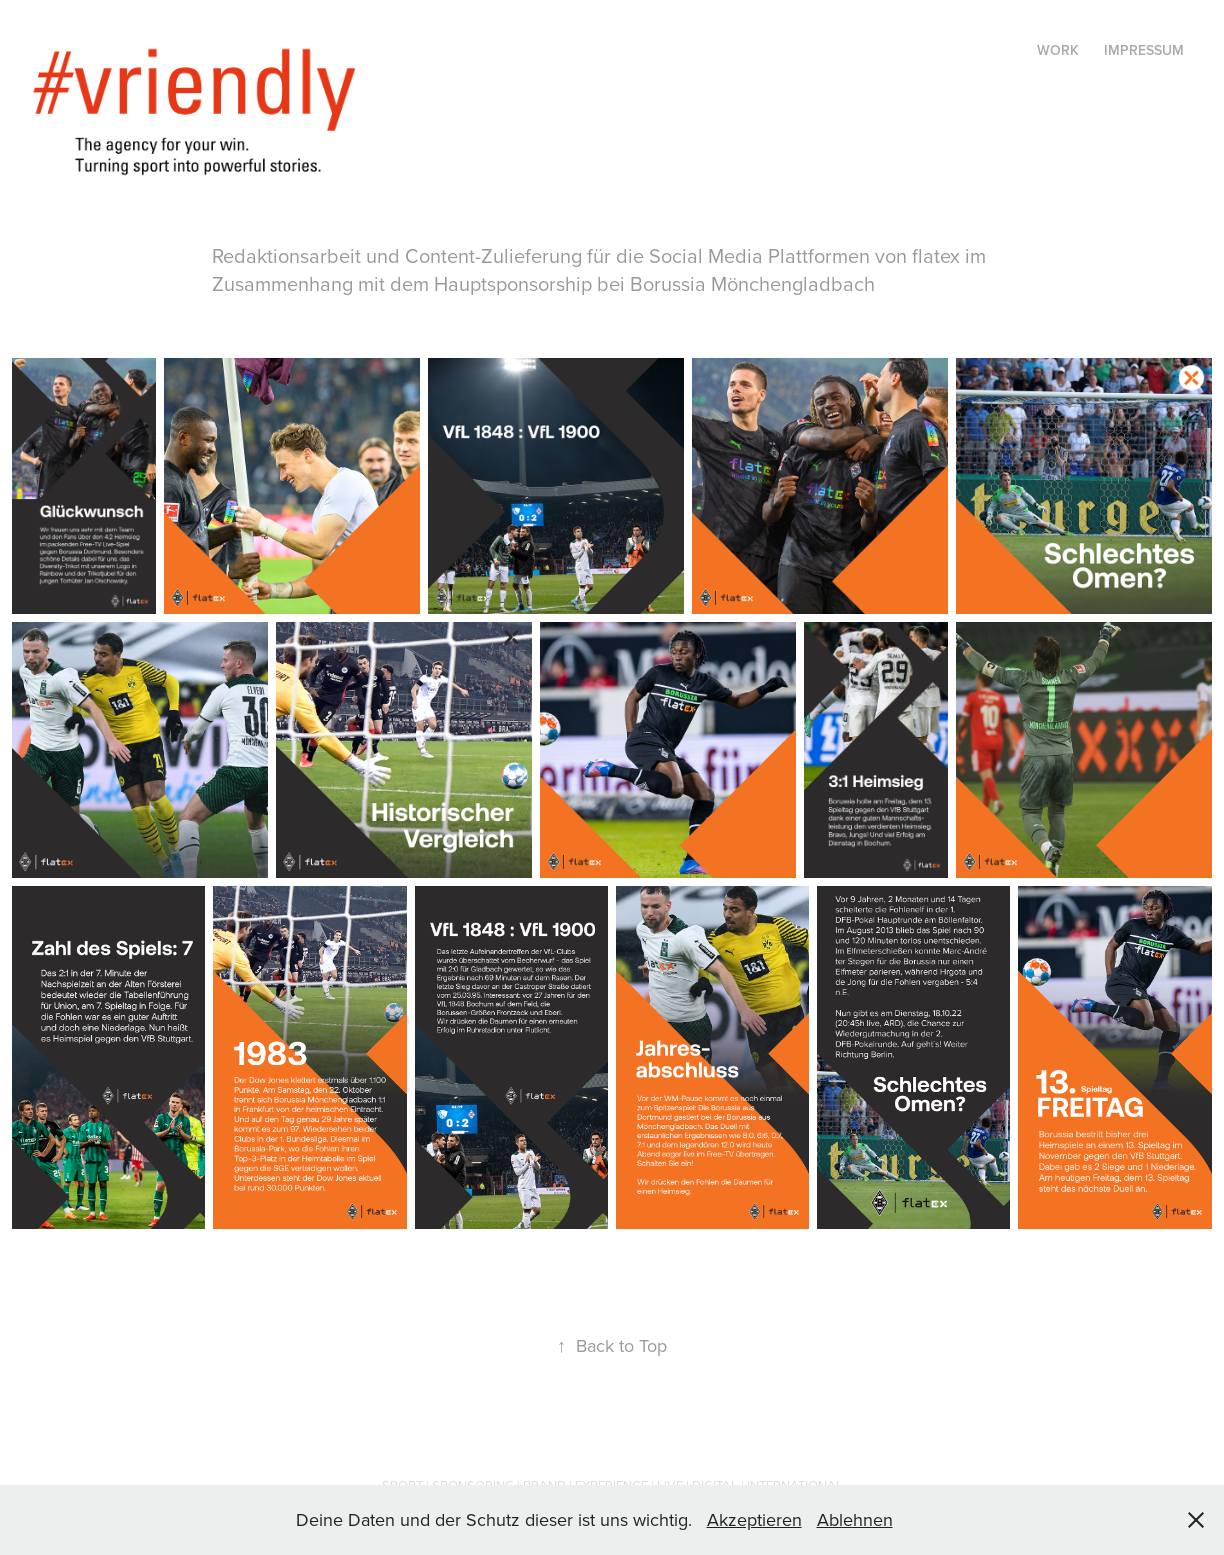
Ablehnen (855, 1519)
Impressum (1144, 50)
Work (1058, 50)
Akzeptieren (754, 1519)
